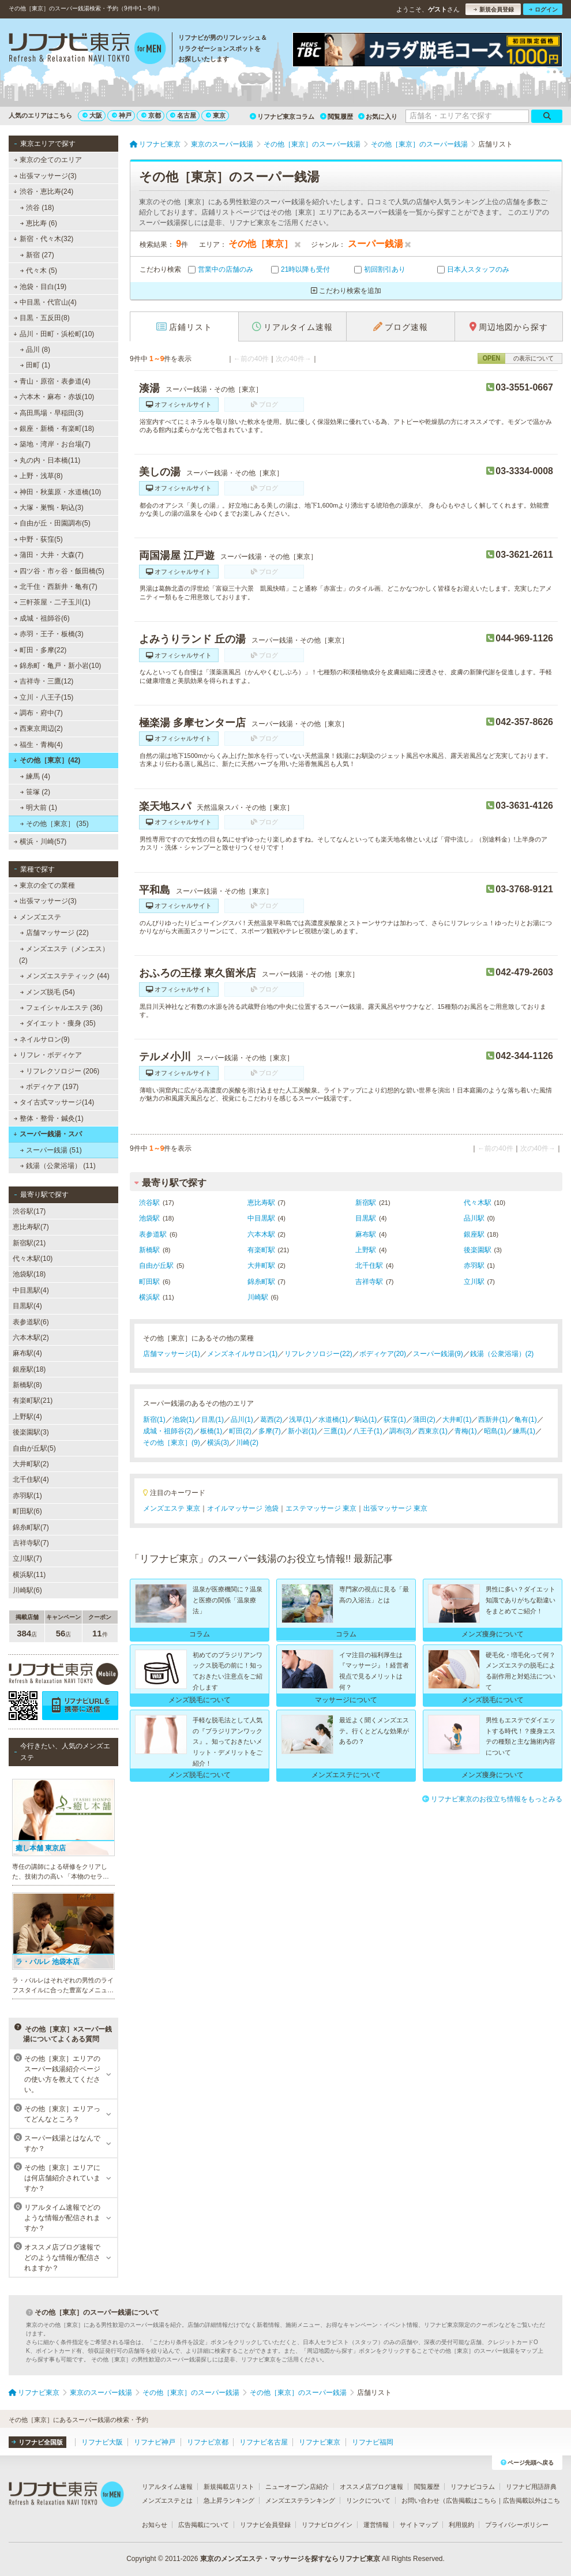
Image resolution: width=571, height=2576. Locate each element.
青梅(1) (465, 1431)
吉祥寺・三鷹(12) (44, 681)
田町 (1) (35, 365)
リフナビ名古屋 (263, 2442)
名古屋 (183, 115)
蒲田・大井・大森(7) (49, 555)
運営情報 (376, 2524)
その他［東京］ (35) (54, 824)
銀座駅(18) (29, 1369)
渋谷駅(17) (29, 1211)
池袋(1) (183, 1419)
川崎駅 (257, 1297)
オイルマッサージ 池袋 (242, 1508)
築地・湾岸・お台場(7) (52, 444)
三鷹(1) (335, 1431)
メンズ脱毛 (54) (47, 992)
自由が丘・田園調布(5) (52, 523)
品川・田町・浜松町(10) (53, 334)
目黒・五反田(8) (42, 318)
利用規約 (461, 2524)
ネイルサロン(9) (42, 1039)
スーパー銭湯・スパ (47, 1134)
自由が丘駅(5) (34, 1448)
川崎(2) (247, 1443)
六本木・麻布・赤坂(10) (54, 397)
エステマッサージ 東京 (321, 1508)
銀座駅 (474, 1234)
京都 (151, 115)
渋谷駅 (149, 1203)
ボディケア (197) (49, 1087)
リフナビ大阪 (102, 2442)
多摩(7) (269, 1431)
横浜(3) (218, 1443)
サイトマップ (419, 2524)
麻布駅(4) (27, 1353)
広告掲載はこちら (471, 2500)
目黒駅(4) (27, 1306)
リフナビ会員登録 (265, 2524)
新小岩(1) (302, 1431)
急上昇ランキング (229, 2500)
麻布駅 (365, 1234)
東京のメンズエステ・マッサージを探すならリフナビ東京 (290, 2559)
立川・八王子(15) (44, 697)
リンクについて (368, 2500)
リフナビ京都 (207, 2442)
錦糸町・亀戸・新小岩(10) (58, 666)
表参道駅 (153, 1234)
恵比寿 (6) (38, 223)
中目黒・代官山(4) (45, 302)
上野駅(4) (27, 1417)
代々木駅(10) (32, 1259)
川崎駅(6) (27, 1590)
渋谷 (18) (37, 208)
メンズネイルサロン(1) (242, 1354)
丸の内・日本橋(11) (47, 460)
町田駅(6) (27, 1511)
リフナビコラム (472, 2486)
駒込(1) (366, 1419)
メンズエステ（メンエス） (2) (64, 954)
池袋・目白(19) (40, 287)
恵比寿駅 (261, 1203)
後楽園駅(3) (31, 1432)
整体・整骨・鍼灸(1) (49, 1118)
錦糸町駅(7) (31, 1527)
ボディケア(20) (382, 1354)
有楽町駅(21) (32, 1400)
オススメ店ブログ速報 (371, 2486)
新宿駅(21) (29, 1243)
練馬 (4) (35, 776)
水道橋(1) (333, 1419)
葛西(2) (271, 1419)
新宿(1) (154, 1419)
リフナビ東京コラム (282, 116)
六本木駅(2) (31, 1338)
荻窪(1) (395, 1419)
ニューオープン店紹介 (297, 2486)
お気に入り (377, 116)
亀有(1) (525, 1419)
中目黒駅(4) (31, 1290)
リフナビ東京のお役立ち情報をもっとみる (492, 1799)
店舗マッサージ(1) (171, 1354)
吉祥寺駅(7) (31, 1543)
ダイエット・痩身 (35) (58, 1023)
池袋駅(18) (29, 1274)
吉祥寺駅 (369, 1282)
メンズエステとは (167, 2500)
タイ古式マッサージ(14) (54, 1102)
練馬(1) (524, 1431)
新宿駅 (365, 1203)
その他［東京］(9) (171, 1443)
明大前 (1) (38, 807)
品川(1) (242, 1419)
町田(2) (240, 1431)
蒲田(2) (424, 1419)
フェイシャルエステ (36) (61, 1008)
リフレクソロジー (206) (60, 1071)
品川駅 (474, 1218)
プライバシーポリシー (517, 2524)
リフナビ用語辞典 (531, 2486)
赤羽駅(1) (27, 1496)
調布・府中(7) (38, 713)
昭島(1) (495, 1431)
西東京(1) (433, 1431)
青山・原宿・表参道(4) (52, 381)
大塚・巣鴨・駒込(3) (49, 508)
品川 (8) (35, 350)
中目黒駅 (261, 1218)
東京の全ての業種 (44, 885)
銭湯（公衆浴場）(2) (502, 1354)
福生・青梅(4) (38, 745)
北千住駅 (369, 1265)
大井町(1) (457, 1419)
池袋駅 (149, 1218)
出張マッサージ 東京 (395, 1508)
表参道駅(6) (31, 1322)
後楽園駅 (477, 1250)
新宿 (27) (37, 255)
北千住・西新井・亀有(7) (55, 587)
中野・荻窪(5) (38, 539)
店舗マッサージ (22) (54, 933)
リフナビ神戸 (154, 2442)
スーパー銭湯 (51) (51, 1150)
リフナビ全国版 (37, 2442)
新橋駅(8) (27, 1385)
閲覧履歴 (336, 116)
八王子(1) (367, 1431)
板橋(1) (211, 1431)
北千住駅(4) (31, 1479)
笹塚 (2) (35, 792)
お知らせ (154, 2524)
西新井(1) (493, 1419)
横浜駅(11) (29, 1575)
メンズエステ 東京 (171, 1508)
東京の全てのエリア (48, 160)
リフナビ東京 (319, 2442)
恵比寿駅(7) (31, 1227)
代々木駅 (477, 1203)
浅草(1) (300, 1419)
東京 (216, 115)
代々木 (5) (38, 270)
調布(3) (400, 1431)
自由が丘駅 (156, 1265)
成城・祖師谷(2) (168, 1431)
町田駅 (149, 1282)
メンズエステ (37, 917)
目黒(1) (212, 1419)
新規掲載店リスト (229, 2486)
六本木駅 (261, 1234)
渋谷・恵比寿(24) (43, 191)
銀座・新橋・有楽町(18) (54, 429)
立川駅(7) (27, 1558)
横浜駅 (149, 1297)
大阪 (92, 115)
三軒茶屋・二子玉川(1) (52, 602)
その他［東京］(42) (46, 760)
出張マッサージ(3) (45, 176)
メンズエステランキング (300, 2500)
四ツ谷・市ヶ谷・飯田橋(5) (59, 571)
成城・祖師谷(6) (42, 618)
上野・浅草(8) (38, 476)
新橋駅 (149, 1250)
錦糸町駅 (261, 1282)
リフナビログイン (327, 2524)
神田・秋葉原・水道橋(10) (58, 492)
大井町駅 (261, 1265)
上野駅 (365, 1250)
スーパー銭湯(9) (438, 1354)
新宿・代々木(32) (43, 239)
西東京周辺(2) (38, 728)
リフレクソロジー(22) (318, 1354)
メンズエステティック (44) (65, 976)
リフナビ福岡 (372, 2442)
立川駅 (474, 1282)
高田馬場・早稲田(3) (49, 413)
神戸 (122, 115)
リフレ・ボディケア (47, 1055)
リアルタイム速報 (167, 2486)
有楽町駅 (261, 1250)
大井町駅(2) (31, 1464)
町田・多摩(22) (40, 650)
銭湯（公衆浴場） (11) (58, 1166)
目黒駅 (365, 1218)
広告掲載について (203, 2524)
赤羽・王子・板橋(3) (49, 634)
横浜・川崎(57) (40, 842)
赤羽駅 (474, 1265)
